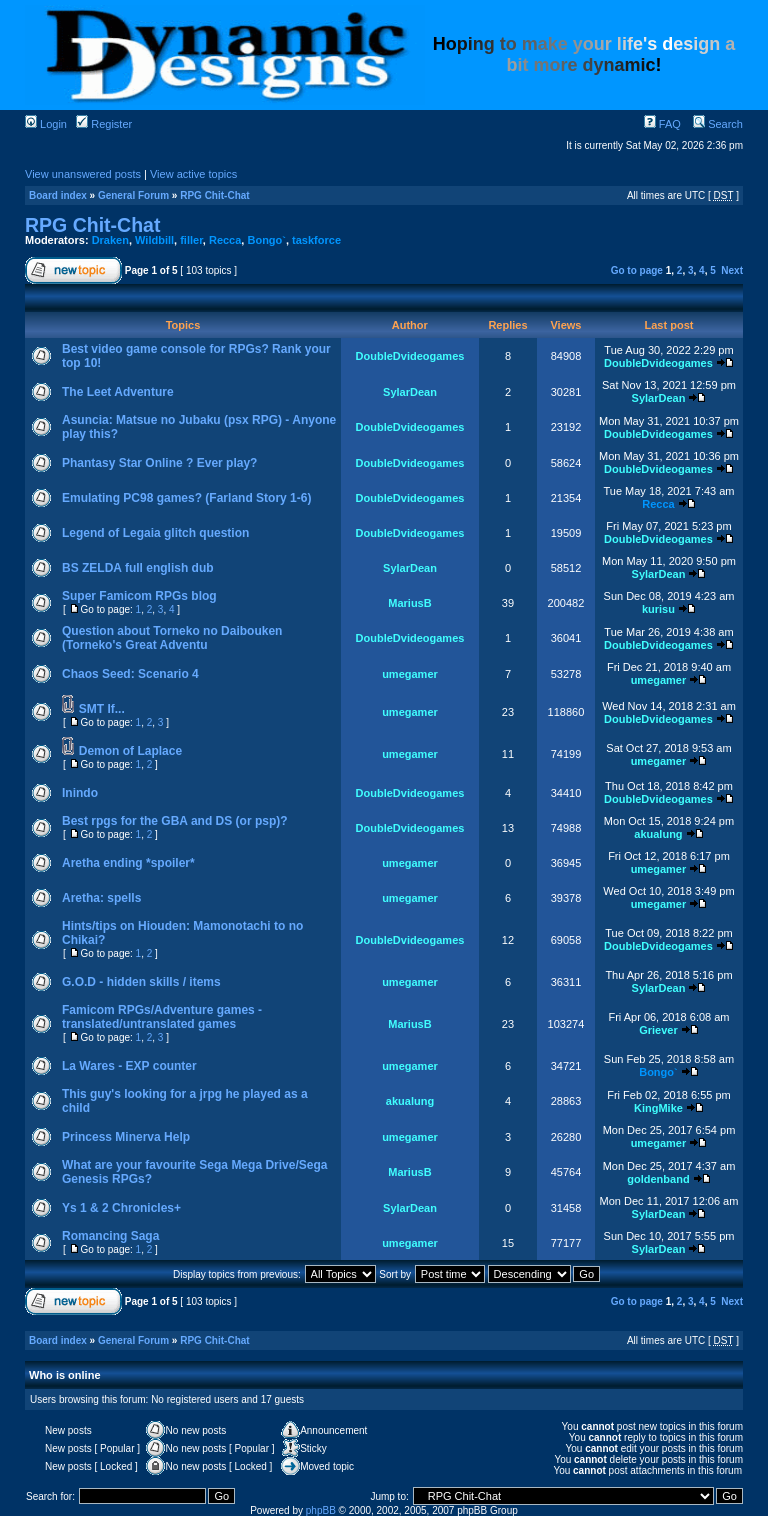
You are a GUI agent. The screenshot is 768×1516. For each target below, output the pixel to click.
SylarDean (410, 392)
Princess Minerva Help (126, 1137)
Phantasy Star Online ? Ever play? (159, 463)
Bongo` (266, 240)
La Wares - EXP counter (129, 1066)
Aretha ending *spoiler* (128, 863)
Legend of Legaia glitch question (155, 533)
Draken (110, 240)
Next (732, 270)
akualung (658, 834)
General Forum (133, 195)
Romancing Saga (110, 1236)
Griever (658, 1030)
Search (718, 124)
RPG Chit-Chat (214, 195)
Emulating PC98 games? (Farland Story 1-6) (186, 498)
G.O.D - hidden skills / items (141, 982)
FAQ (662, 124)
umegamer (410, 674)
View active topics (193, 174)
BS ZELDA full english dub (138, 568)
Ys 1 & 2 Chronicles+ (121, 1208)
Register (104, 124)
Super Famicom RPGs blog (139, 596)
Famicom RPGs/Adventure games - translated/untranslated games (162, 1017)
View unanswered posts (83, 174)
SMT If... (102, 709)
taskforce (316, 240)
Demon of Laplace (130, 751)
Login (46, 124)
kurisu (658, 609)
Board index (58, 195)
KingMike (658, 1108)
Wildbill (154, 240)
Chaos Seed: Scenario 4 (130, 674)
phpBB (321, 1510)
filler (191, 240)
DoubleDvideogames (410, 356)
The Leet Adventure (118, 392)
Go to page (637, 270)
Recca (225, 240)
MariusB (409, 603)
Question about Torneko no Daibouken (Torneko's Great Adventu (172, 638)
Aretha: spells (101, 898)
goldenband (658, 1179)
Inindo (80, 793)
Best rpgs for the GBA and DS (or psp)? (175, 821)
